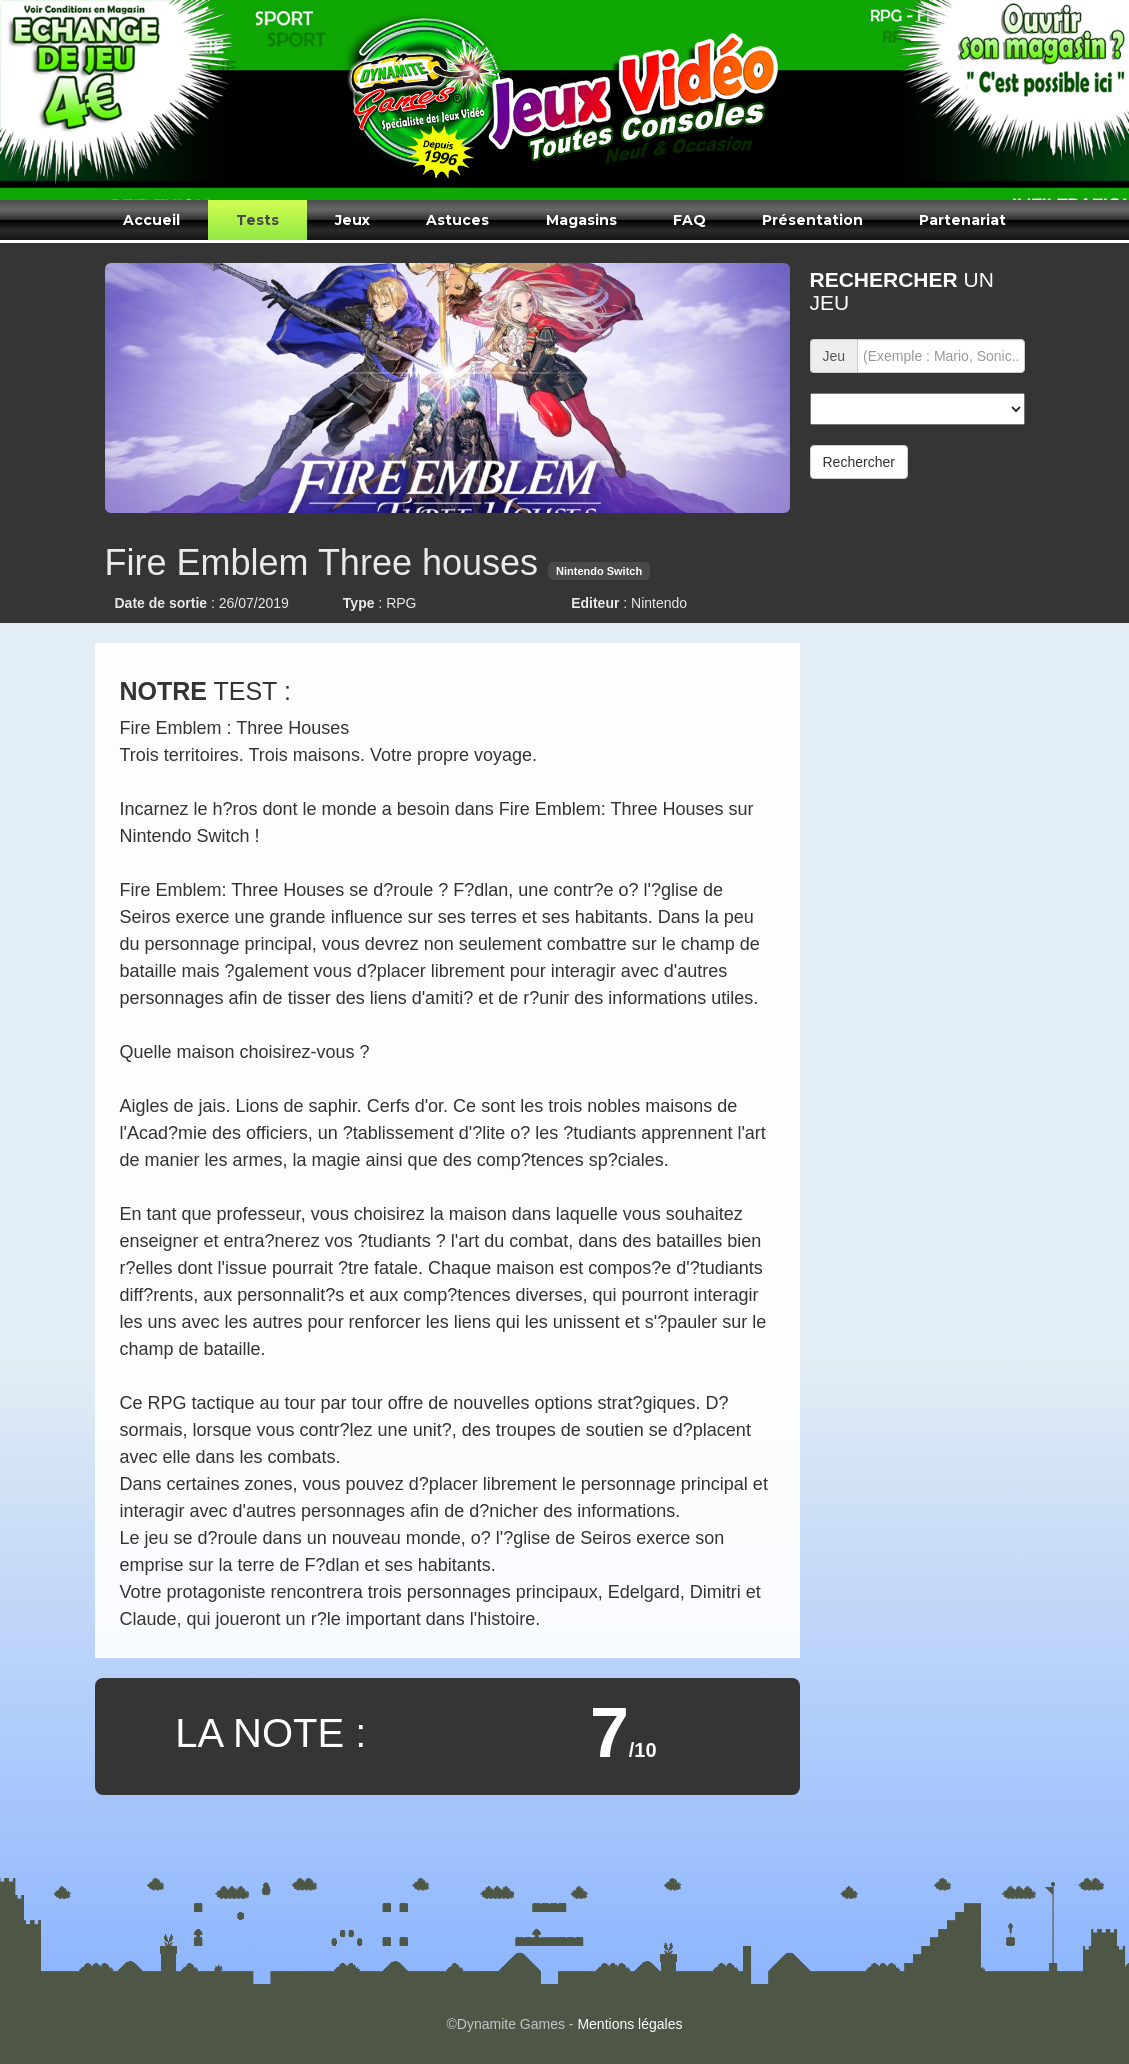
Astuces (457, 220)
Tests (257, 220)
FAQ (689, 220)
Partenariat (962, 220)
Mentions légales (629, 2024)
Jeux (352, 220)
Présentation (812, 220)
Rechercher (859, 462)
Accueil (151, 220)
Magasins (581, 220)
